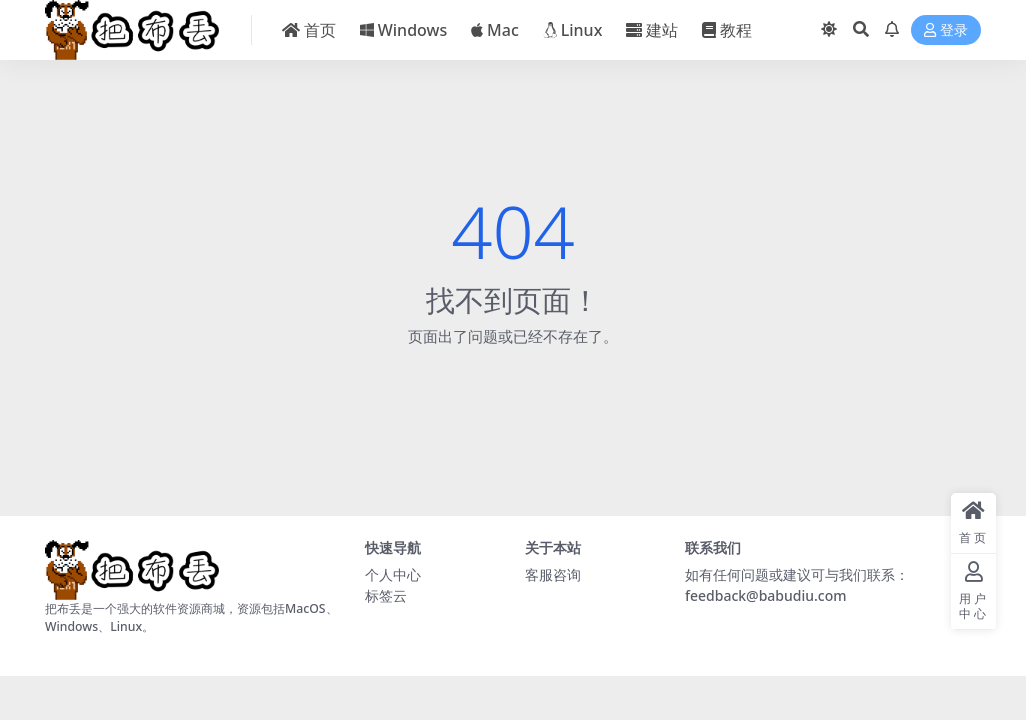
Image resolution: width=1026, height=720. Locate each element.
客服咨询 (553, 574)
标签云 (386, 595)
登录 (946, 30)
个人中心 (393, 574)
